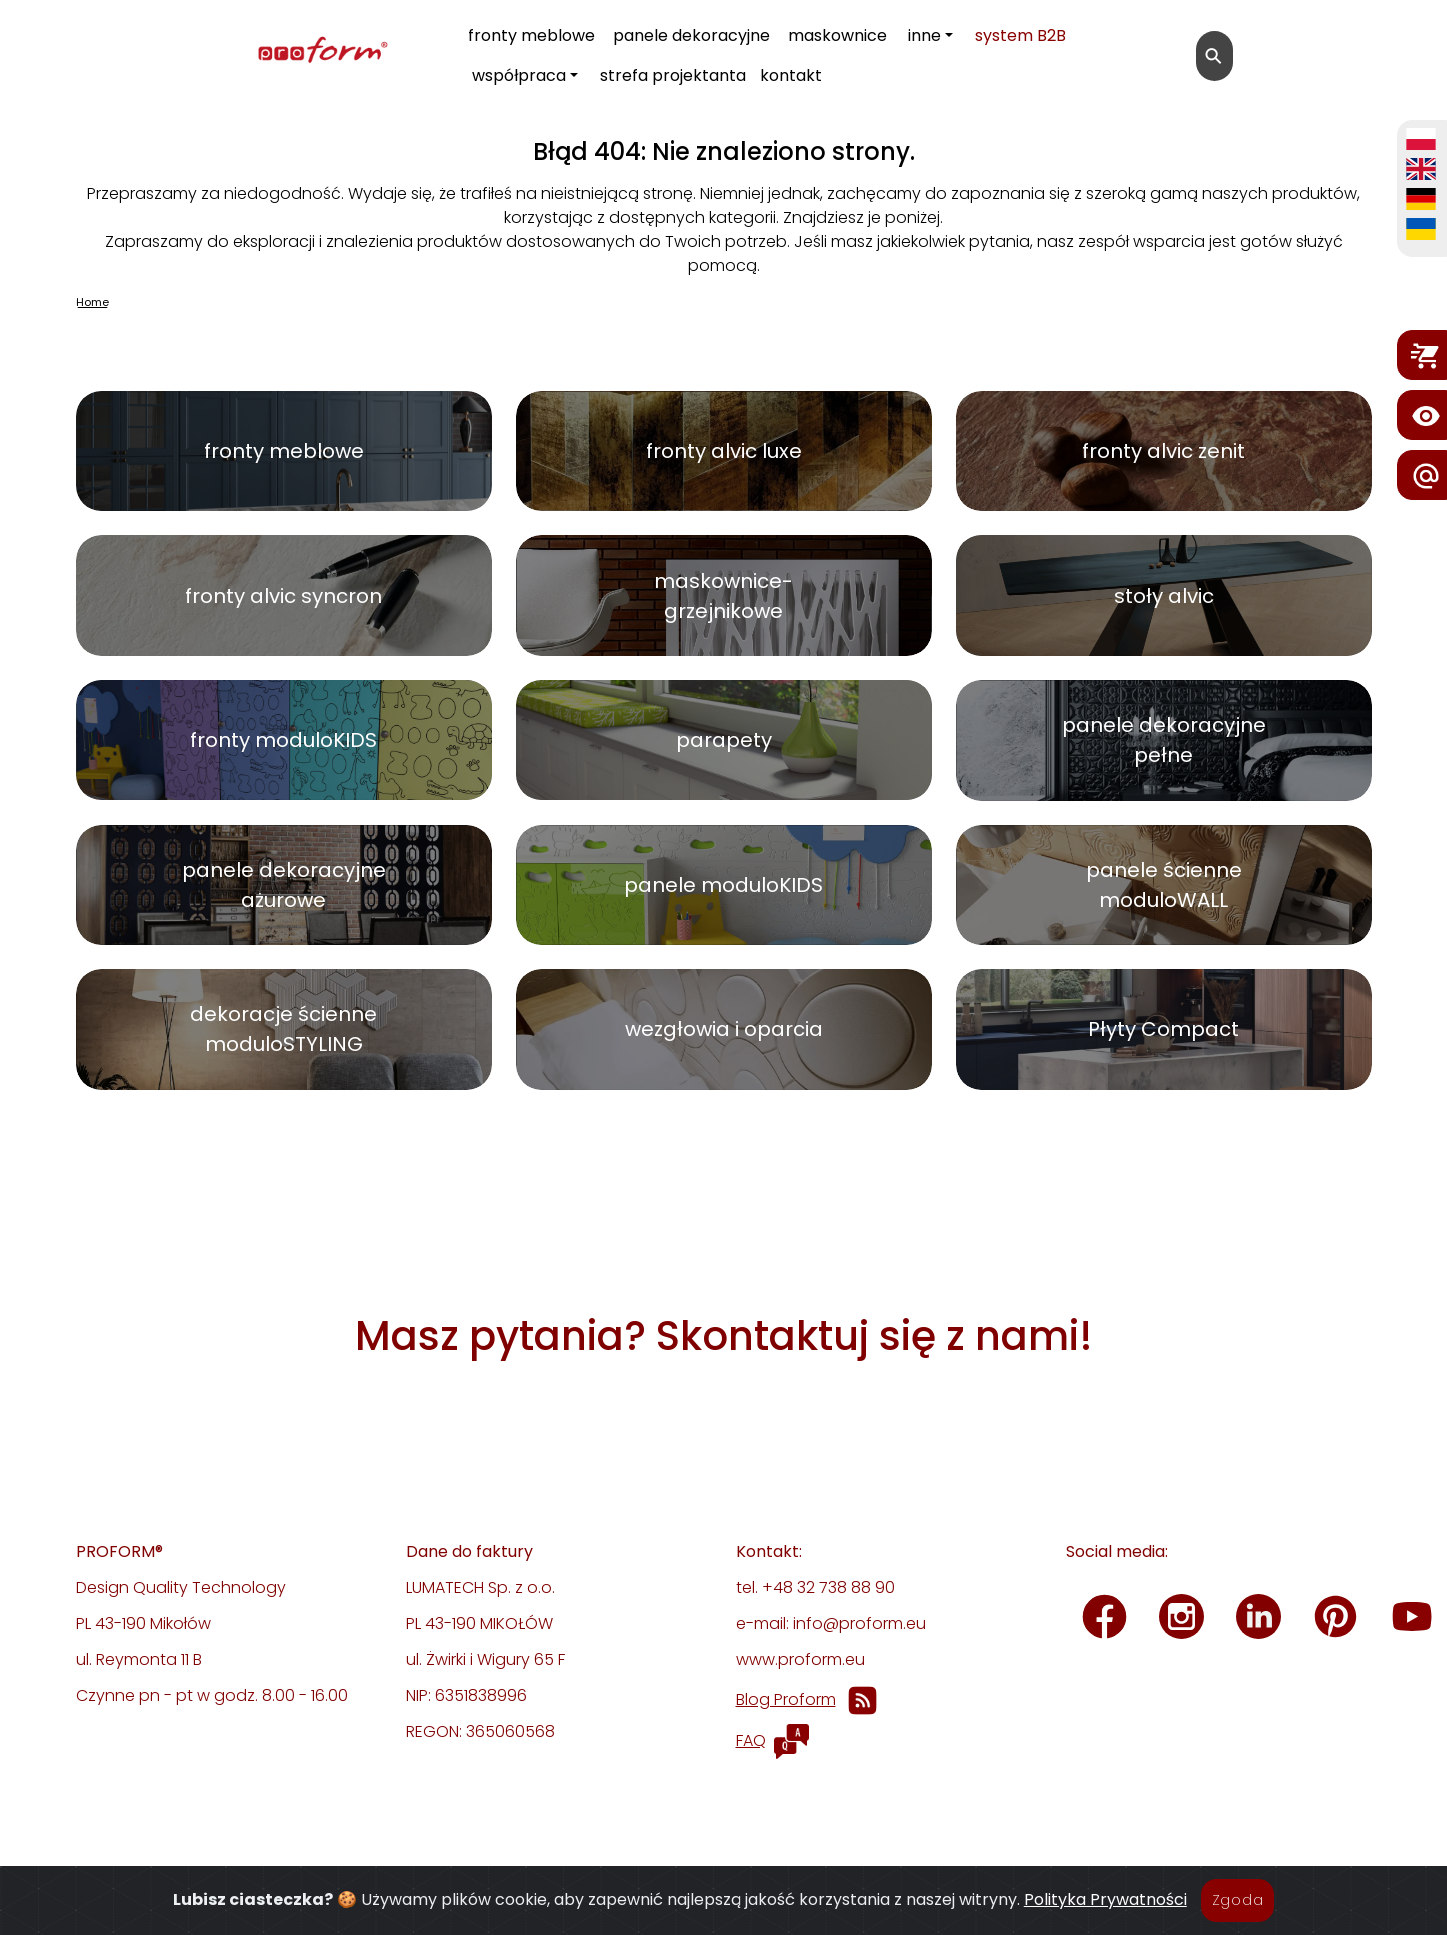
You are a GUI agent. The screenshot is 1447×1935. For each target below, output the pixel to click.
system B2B (1020, 35)
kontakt (791, 75)
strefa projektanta (673, 75)
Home (92, 302)
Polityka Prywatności (1105, 1912)
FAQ (751, 1740)
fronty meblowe (531, 35)
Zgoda (1238, 1913)
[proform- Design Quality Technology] (232, 52)
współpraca (519, 75)
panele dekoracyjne (691, 35)
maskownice (837, 35)
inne (924, 35)
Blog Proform (786, 1699)
